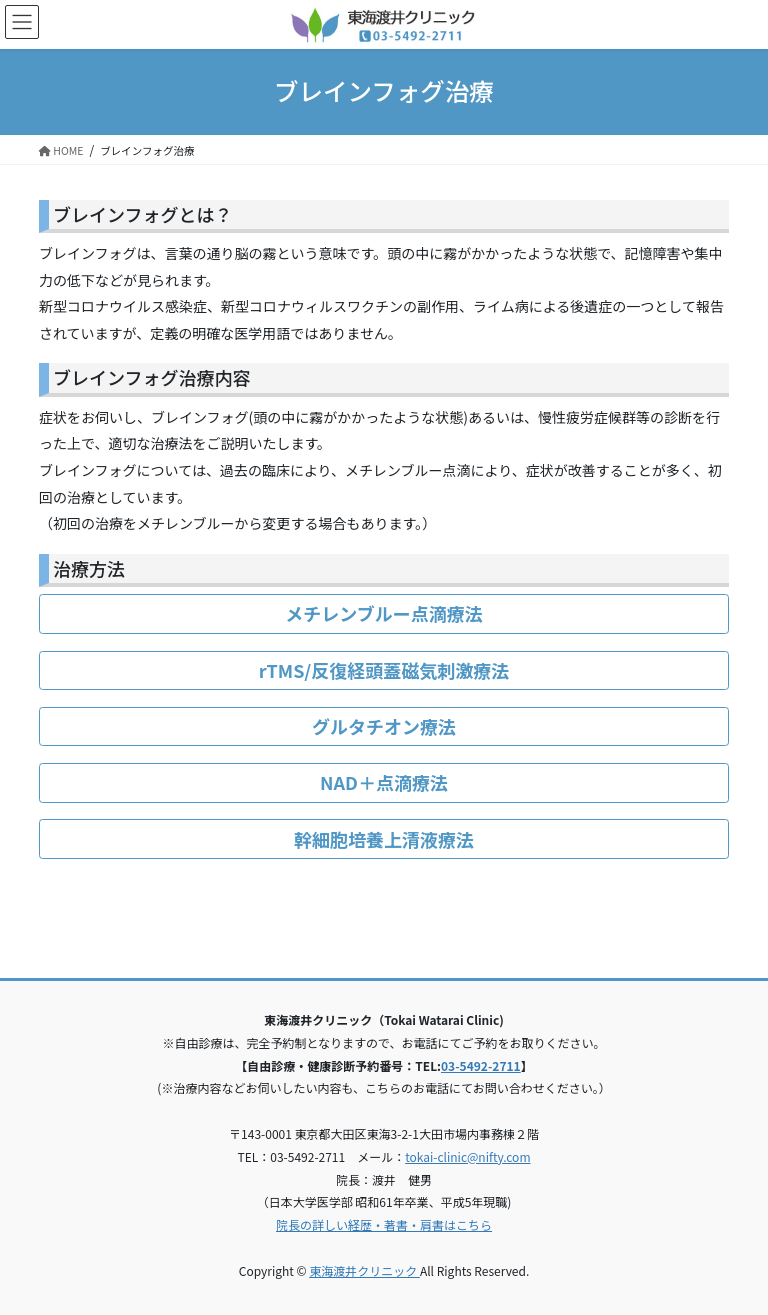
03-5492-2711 (481, 1065)
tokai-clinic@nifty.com (467, 1156)
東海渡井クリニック (364, 1270)
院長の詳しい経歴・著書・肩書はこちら (384, 1224)
